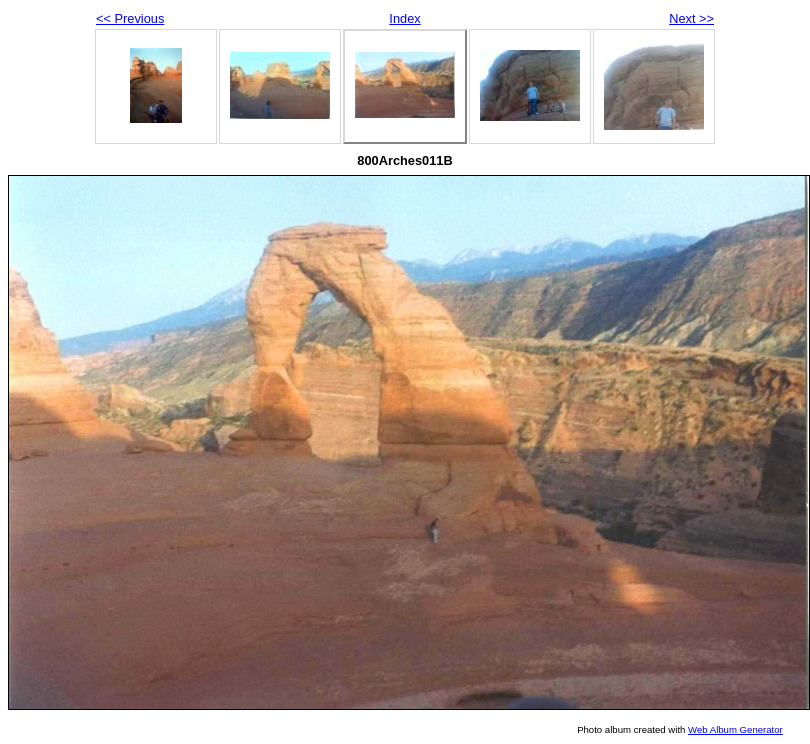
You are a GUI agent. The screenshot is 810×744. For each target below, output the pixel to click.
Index (404, 18)
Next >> (691, 18)
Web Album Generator (735, 729)
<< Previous (130, 18)
